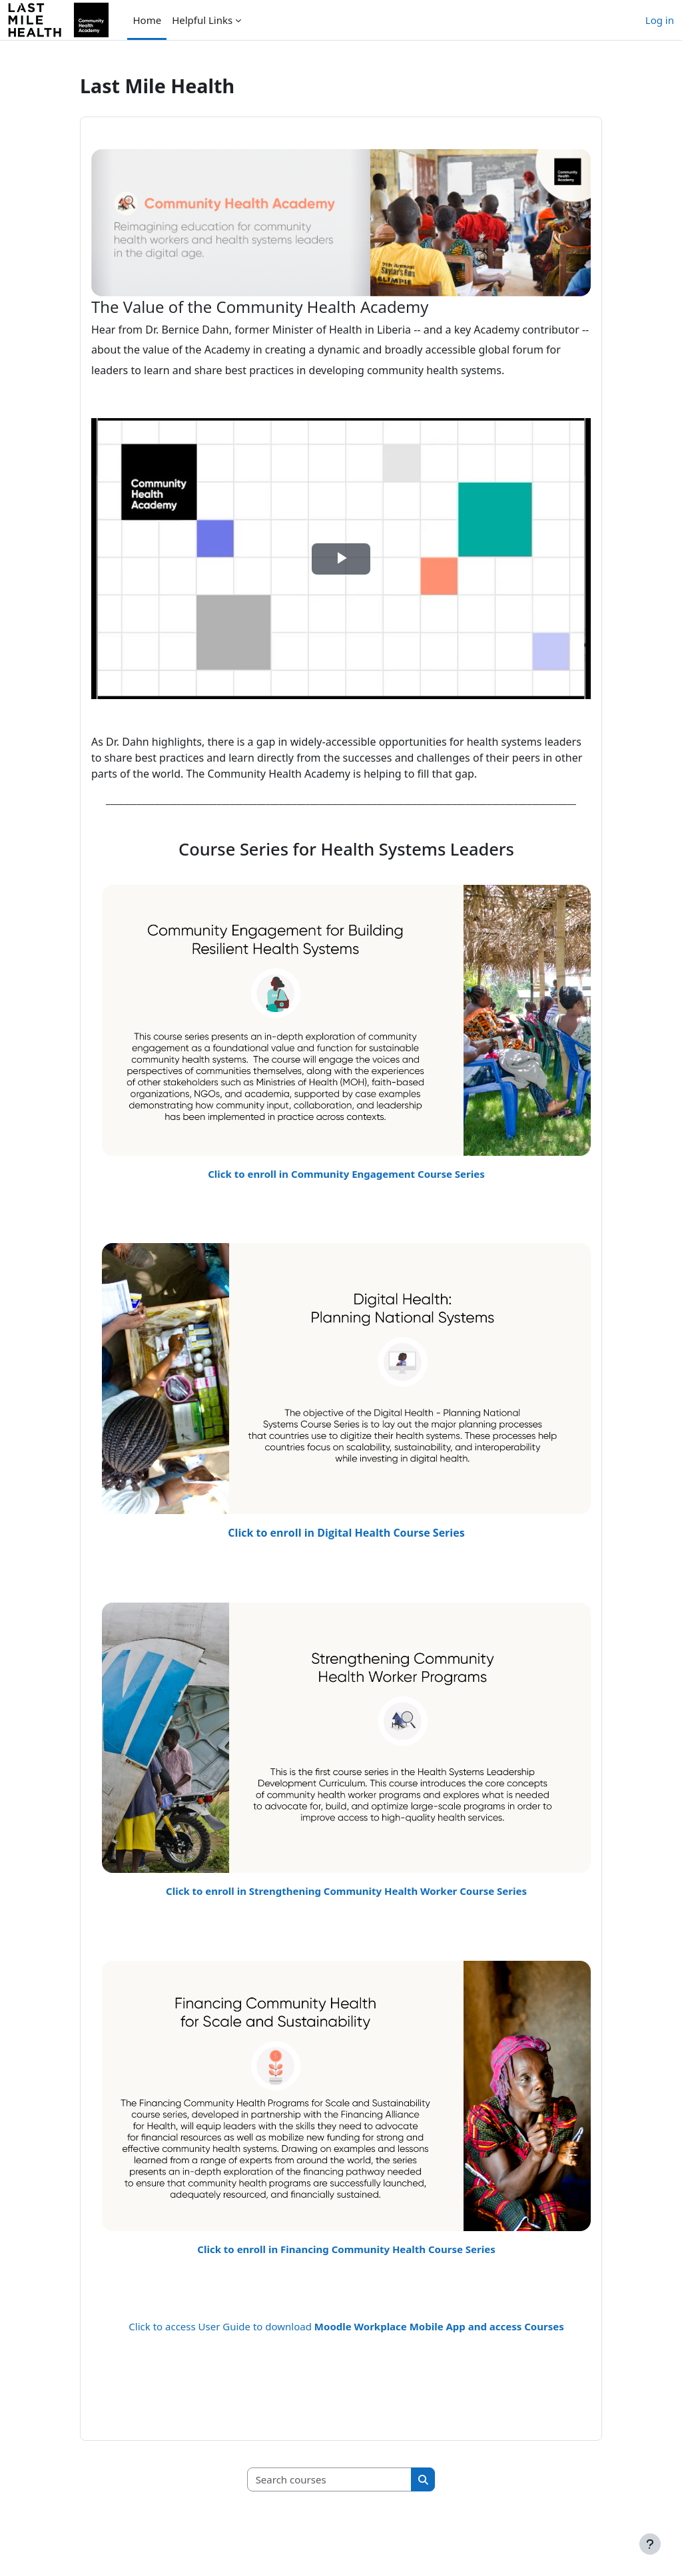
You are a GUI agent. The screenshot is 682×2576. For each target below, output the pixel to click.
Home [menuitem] (147, 20)
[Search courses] (329, 2479)
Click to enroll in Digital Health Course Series (346, 1532)
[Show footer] (650, 2544)
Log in (659, 20)
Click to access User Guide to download (346, 2326)
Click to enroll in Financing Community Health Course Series (346, 2249)
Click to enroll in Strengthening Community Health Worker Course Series (346, 1891)
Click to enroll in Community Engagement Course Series (346, 1173)
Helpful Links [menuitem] (202, 20)
